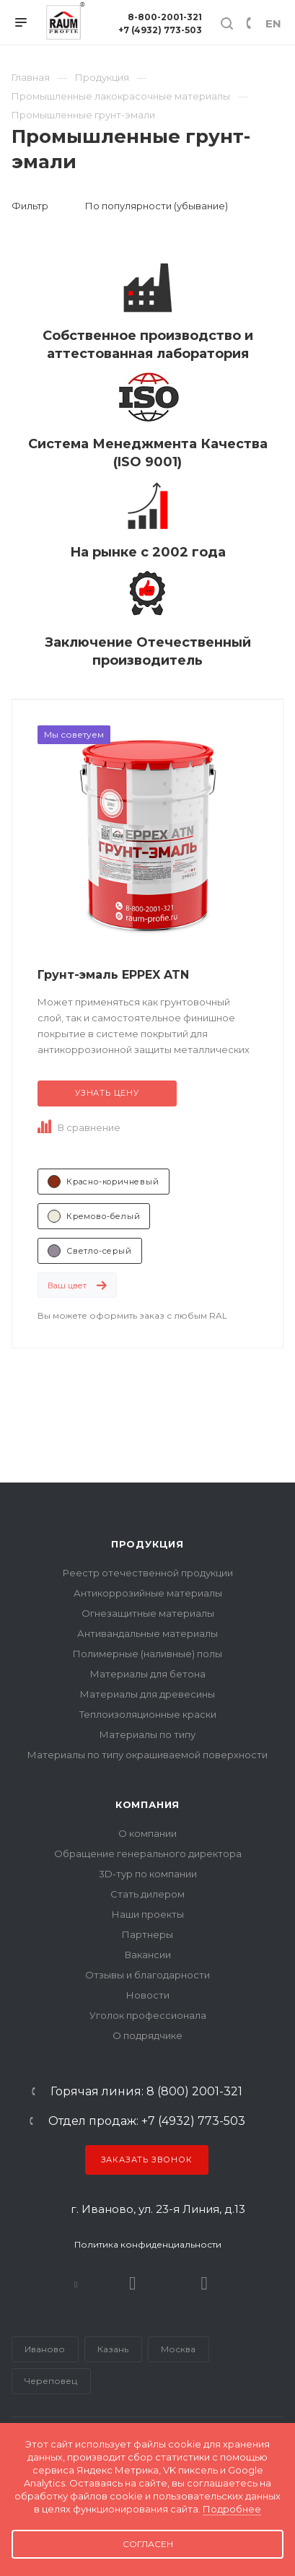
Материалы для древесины (147, 1694)
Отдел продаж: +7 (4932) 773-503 (146, 2121)
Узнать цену (107, 1093)
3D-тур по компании (148, 1873)
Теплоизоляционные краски (147, 1714)
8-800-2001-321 (165, 17)
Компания (147, 1804)
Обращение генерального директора (148, 1853)
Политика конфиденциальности (147, 2244)
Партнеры (147, 1934)
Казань (112, 2349)
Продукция (147, 1544)
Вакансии (148, 1954)
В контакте (76, 2283)
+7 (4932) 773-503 (160, 30)
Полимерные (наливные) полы (147, 1653)
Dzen (204, 2283)
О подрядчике (147, 2035)
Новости (147, 1995)
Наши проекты (148, 1914)
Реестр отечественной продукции (148, 1573)
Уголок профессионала (147, 2015)
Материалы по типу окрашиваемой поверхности (147, 1754)
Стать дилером (147, 1894)
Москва (178, 2349)
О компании (147, 1833)
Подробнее (232, 2509)
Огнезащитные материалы (148, 1613)
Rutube (133, 2283)
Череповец (51, 2380)
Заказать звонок (147, 2159)
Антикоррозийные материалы (148, 1593)
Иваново (45, 2349)
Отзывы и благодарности (147, 1975)
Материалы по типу (147, 1734)
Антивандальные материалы (147, 1633)
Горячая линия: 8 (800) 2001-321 (146, 2091)
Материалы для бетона (148, 1674)
